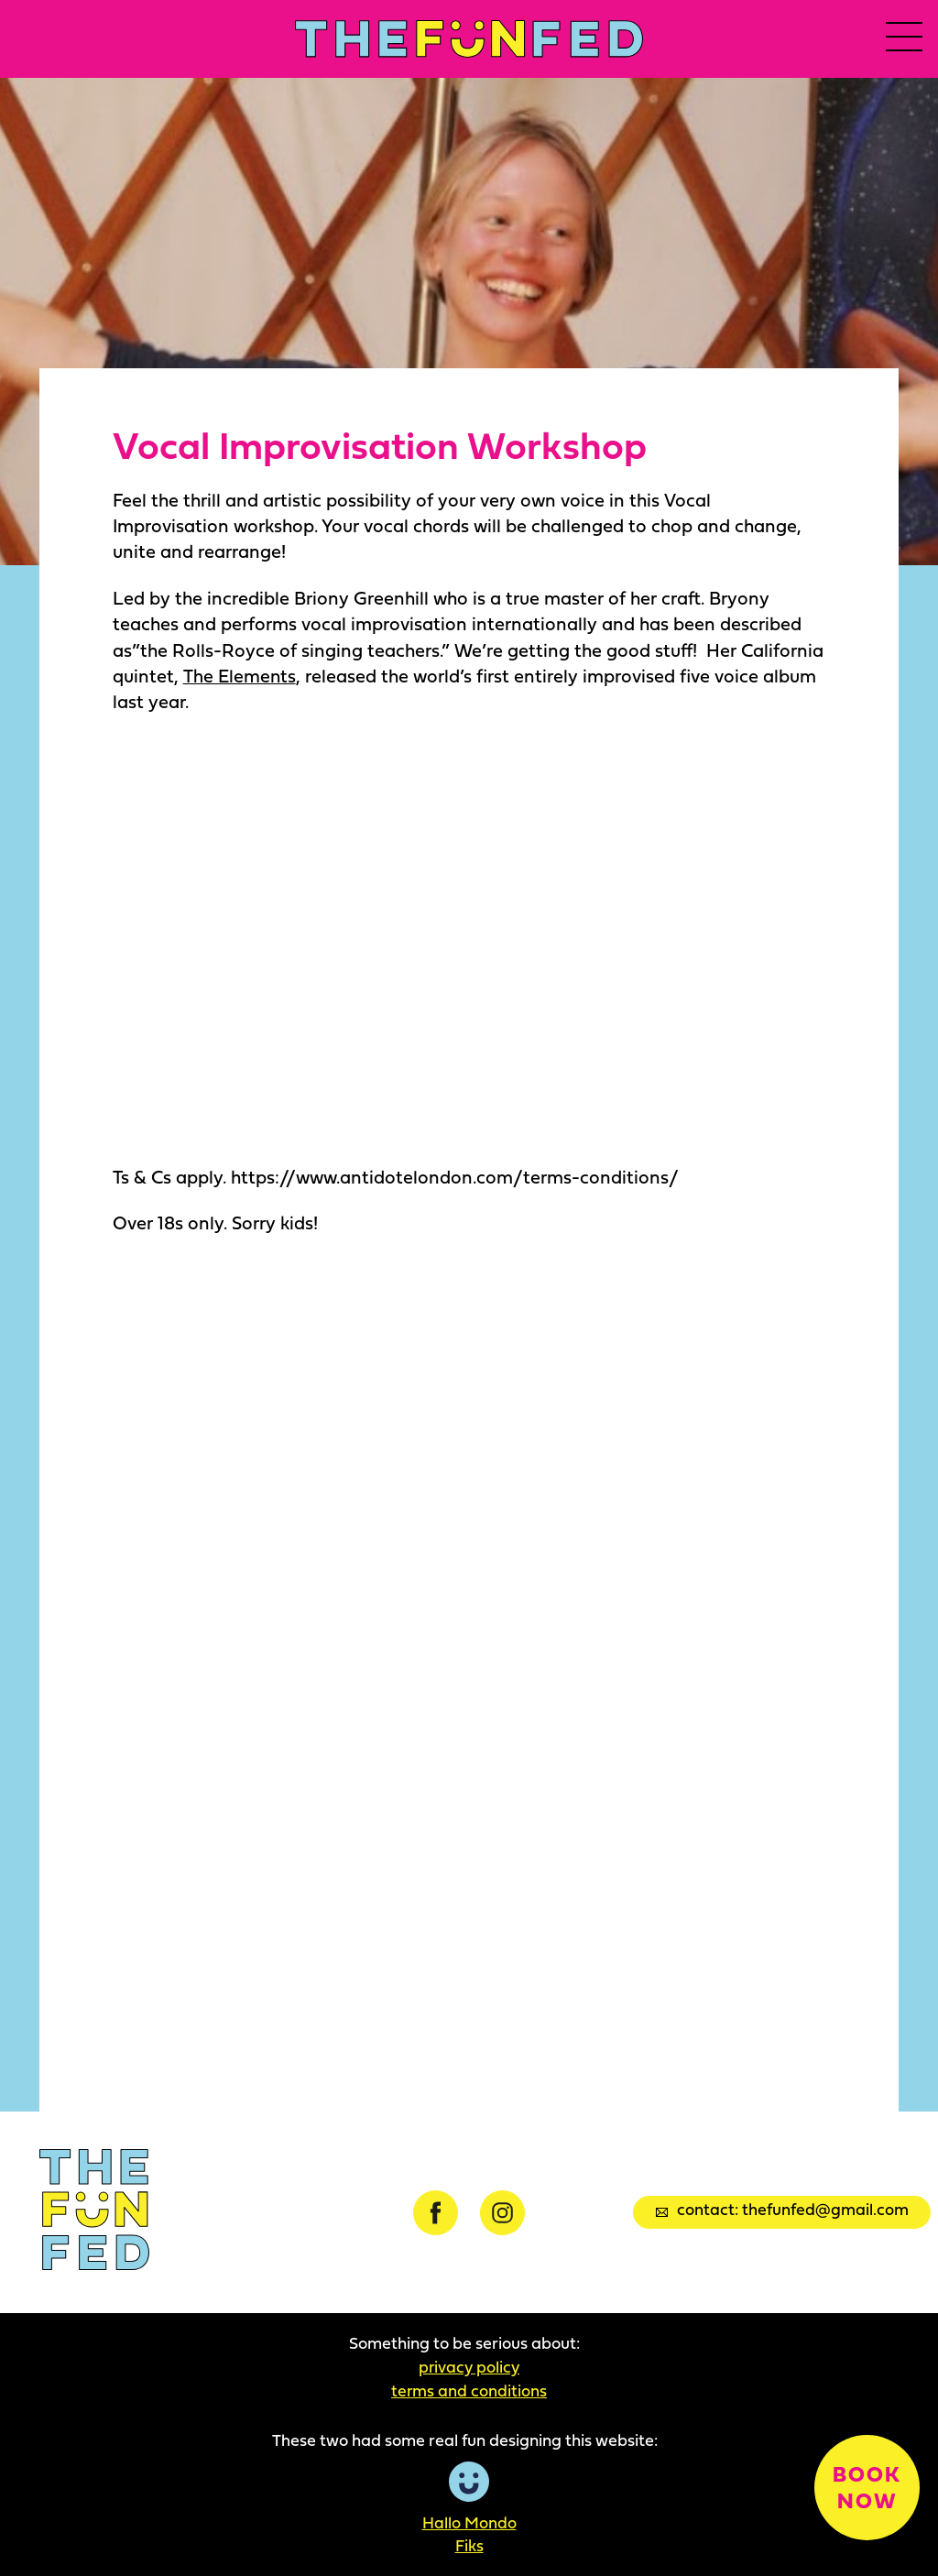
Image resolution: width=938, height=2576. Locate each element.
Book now (866, 2485)
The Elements (239, 675)
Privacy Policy (469, 2366)
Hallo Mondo (469, 2522)
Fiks (469, 2546)
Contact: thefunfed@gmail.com (782, 2210)
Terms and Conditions (469, 2390)
